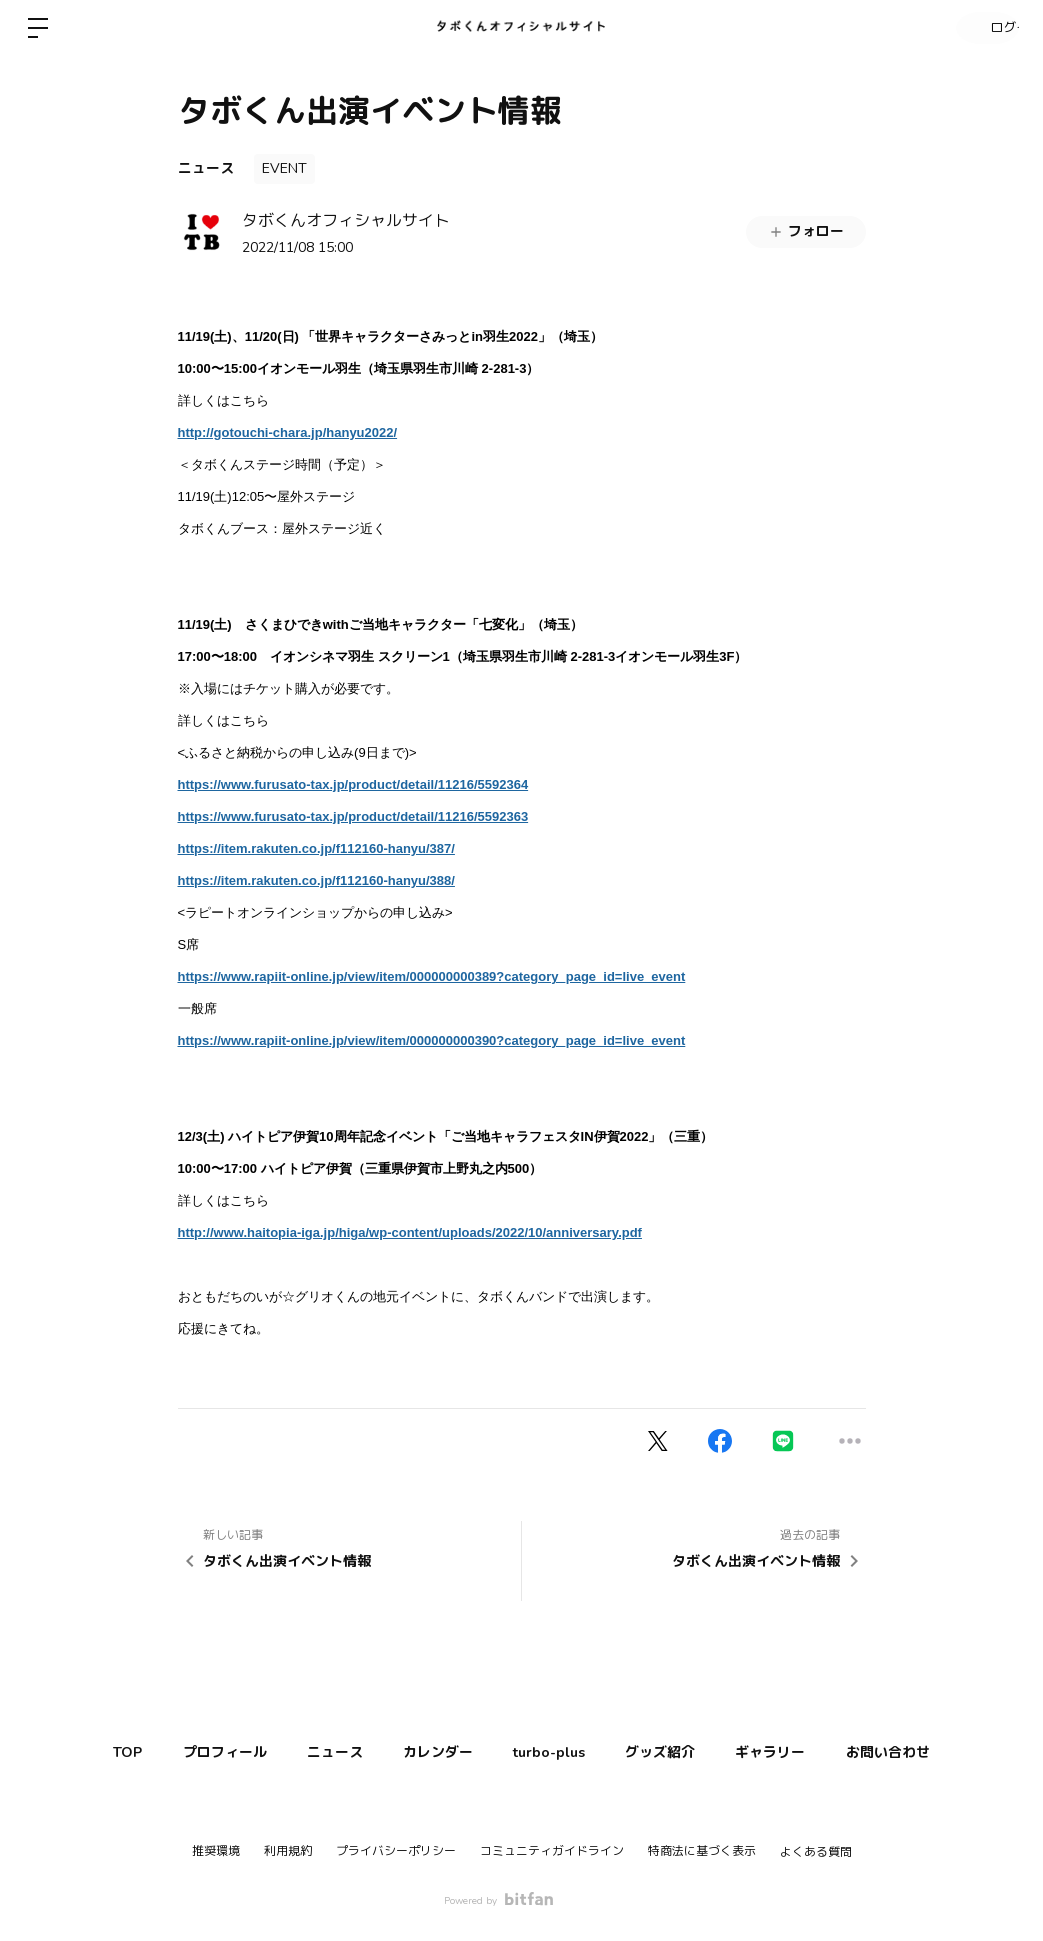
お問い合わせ (922, 1752)
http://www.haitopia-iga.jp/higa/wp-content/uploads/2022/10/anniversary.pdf (410, 1232)
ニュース (206, 168)
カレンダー (433, 1752)
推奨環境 (216, 1851)
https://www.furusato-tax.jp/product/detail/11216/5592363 (353, 816)
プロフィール (200, 1752)
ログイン (983, 28)
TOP (93, 1752)
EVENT (284, 168)
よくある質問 (816, 1852)
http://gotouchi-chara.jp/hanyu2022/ (288, 432)
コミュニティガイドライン (552, 1851)
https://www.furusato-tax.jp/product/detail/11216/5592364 (353, 784)
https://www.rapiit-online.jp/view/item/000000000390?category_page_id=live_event (432, 1040)
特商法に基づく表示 (702, 1851)
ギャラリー (795, 1752)
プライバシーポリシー (396, 1851)
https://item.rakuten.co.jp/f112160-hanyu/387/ (316, 848)
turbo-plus (554, 1752)
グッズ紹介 (675, 1752)
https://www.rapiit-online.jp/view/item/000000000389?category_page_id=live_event (432, 976)
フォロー (806, 231)
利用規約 (288, 1851)
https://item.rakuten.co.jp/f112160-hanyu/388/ (316, 880)
